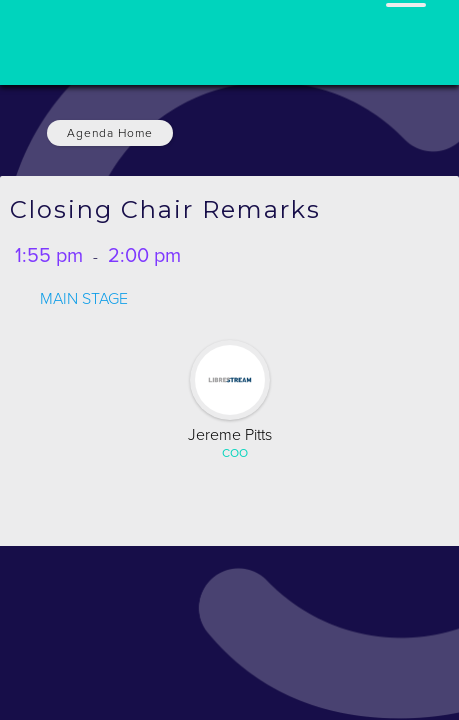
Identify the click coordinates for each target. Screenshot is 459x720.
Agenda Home (110, 133)
